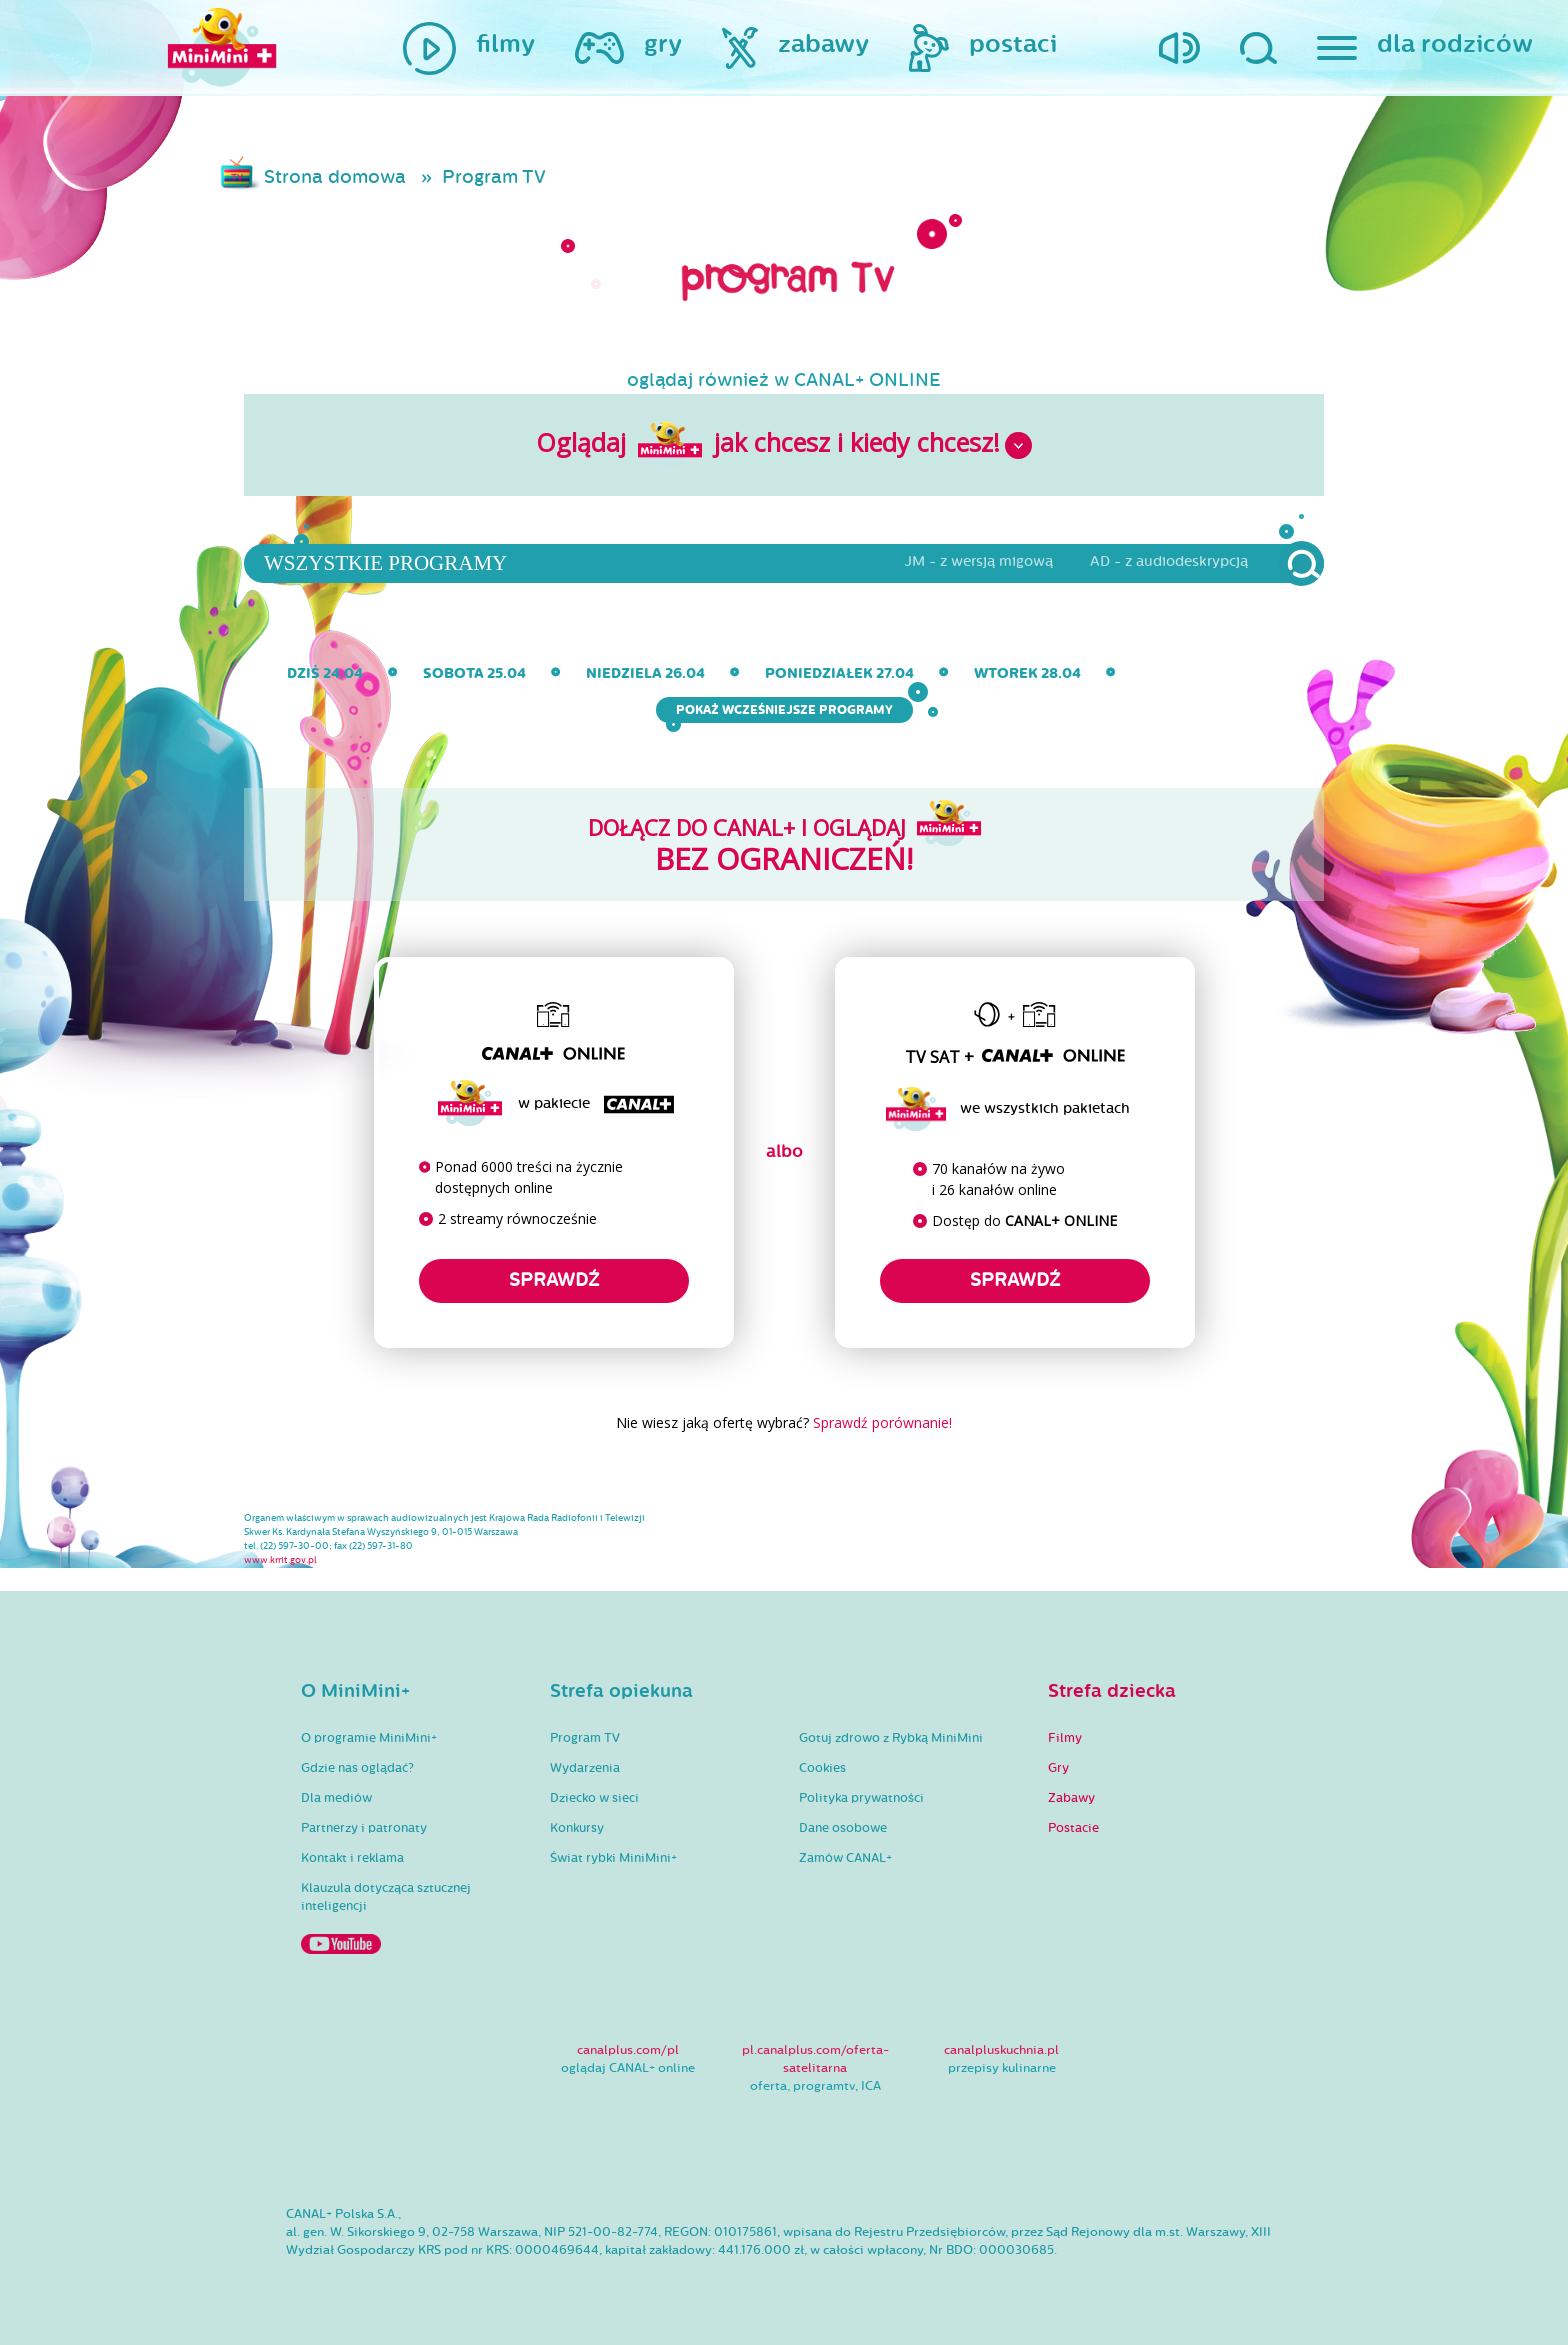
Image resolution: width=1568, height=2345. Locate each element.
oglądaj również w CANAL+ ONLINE (784, 380)
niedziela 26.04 (645, 673)
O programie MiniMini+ (369, 1738)
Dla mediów (336, 1798)
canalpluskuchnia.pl (1001, 2050)
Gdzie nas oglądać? (357, 1768)
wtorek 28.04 (1027, 673)
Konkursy (577, 1828)
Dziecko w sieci (594, 1798)
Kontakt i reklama (352, 1858)
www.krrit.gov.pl (280, 1560)
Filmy (1065, 1738)
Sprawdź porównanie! (882, 1422)
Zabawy (1071, 1798)
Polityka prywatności (861, 1798)
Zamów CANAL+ (845, 1858)
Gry (1058, 1768)
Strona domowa (335, 177)
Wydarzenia (585, 1768)
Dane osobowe (843, 1828)
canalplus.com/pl (628, 2050)
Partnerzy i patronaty (364, 1828)
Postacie (1073, 1828)
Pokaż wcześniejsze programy (789, 710)
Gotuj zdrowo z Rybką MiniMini (891, 1738)
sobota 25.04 (474, 673)
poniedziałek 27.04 (839, 673)
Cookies (822, 1768)
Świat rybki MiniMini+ (613, 1858)
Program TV (494, 177)
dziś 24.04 (325, 673)
